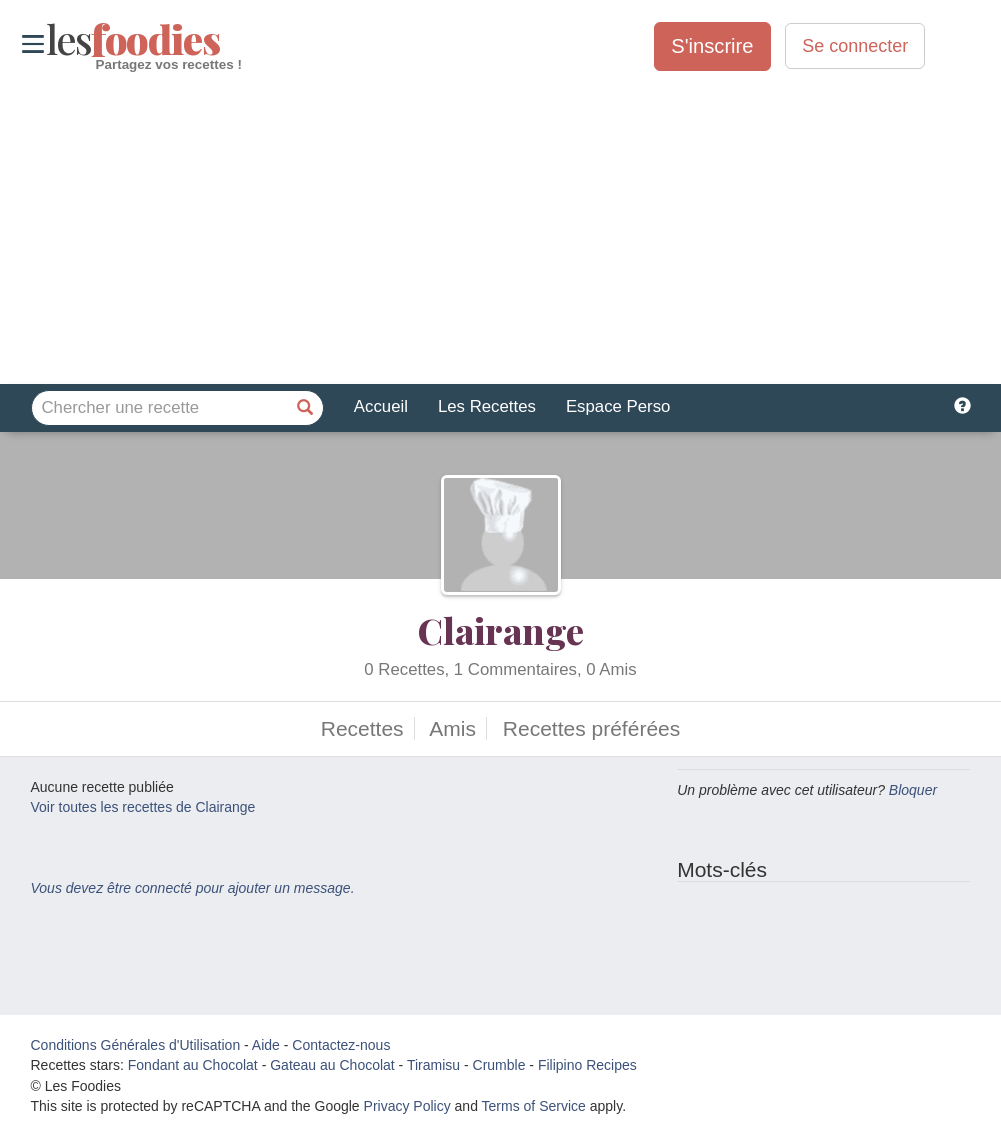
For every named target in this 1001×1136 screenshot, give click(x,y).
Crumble (499, 1065)
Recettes (362, 728)
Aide (266, 1045)
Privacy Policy (407, 1106)
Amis (452, 728)
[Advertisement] (500, 229)
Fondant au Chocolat (193, 1065)
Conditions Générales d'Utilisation (136, 1045)
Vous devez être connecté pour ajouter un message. (193, 888)
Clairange (501, 630)
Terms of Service (534, 1106)
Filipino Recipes (587, 1065)
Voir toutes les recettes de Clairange (143, 807)
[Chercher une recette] (306, 408)
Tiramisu (433, 1065)
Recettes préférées (591, 728)
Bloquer (913, 790)
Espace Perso (618, 406)
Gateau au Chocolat (332, 1065)
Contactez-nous (341, 1045)
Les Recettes (487, 406)
